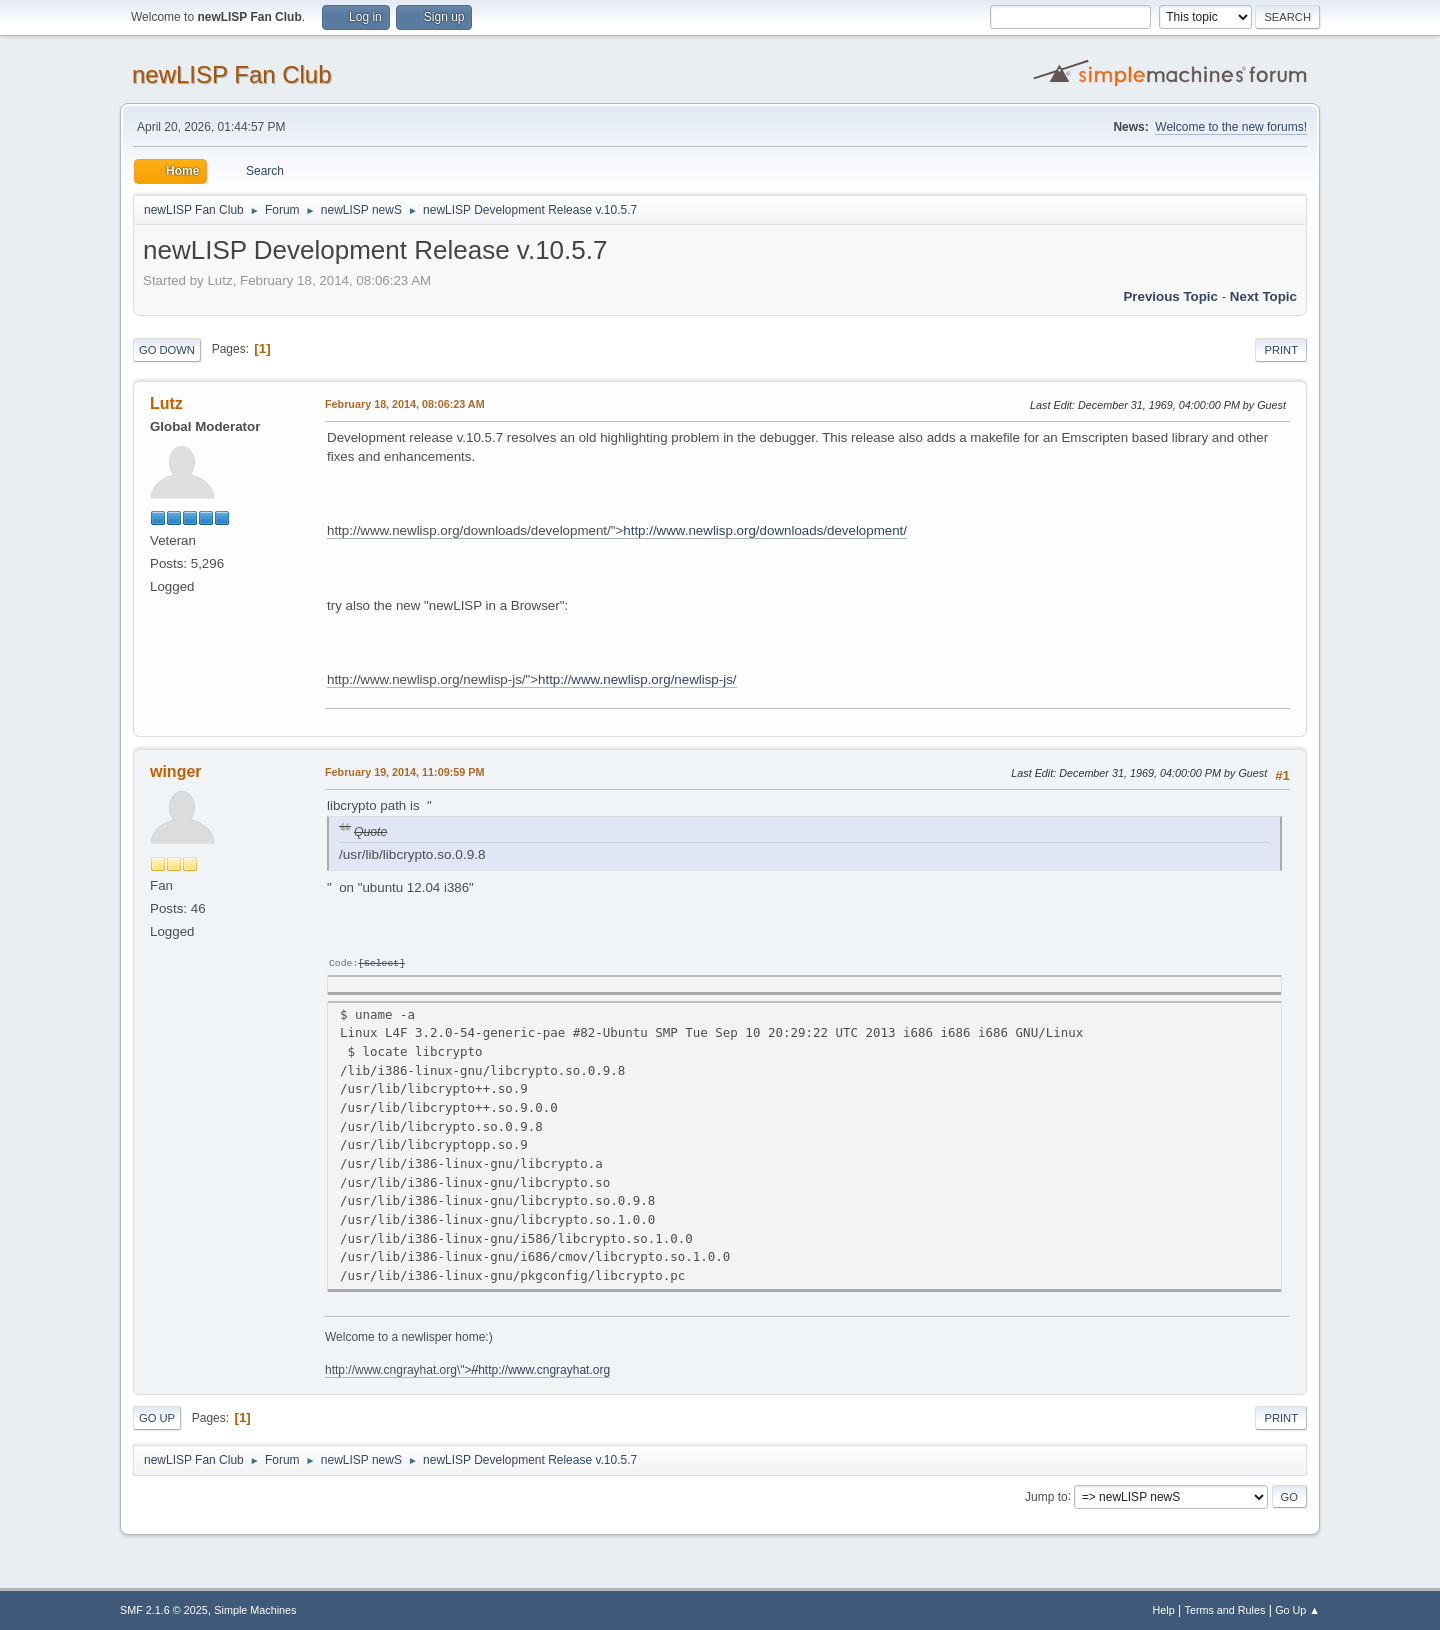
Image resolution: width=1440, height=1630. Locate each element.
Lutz (166, 403)
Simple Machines (255, 1609)
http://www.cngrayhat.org (544, 1369)
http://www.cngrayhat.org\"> (467, 1369)
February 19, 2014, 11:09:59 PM (404, 772)
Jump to (1046, 1495)
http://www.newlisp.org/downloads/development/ (765, 530)
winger (176, 771)
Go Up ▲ (1297, 1609)
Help (1164, 1609)
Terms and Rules (1225, 1609)
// (474, 1369)
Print (1281, 350)
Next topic (1263, 296)
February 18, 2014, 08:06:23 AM (405, 404)
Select (381, 962)
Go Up (157, 1417)
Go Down (167, 350)
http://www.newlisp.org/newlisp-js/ (637, 679)
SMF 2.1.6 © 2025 (164, 1609)
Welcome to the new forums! (1231, 127)
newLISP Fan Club (232, 74)
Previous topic (1170, 296)
